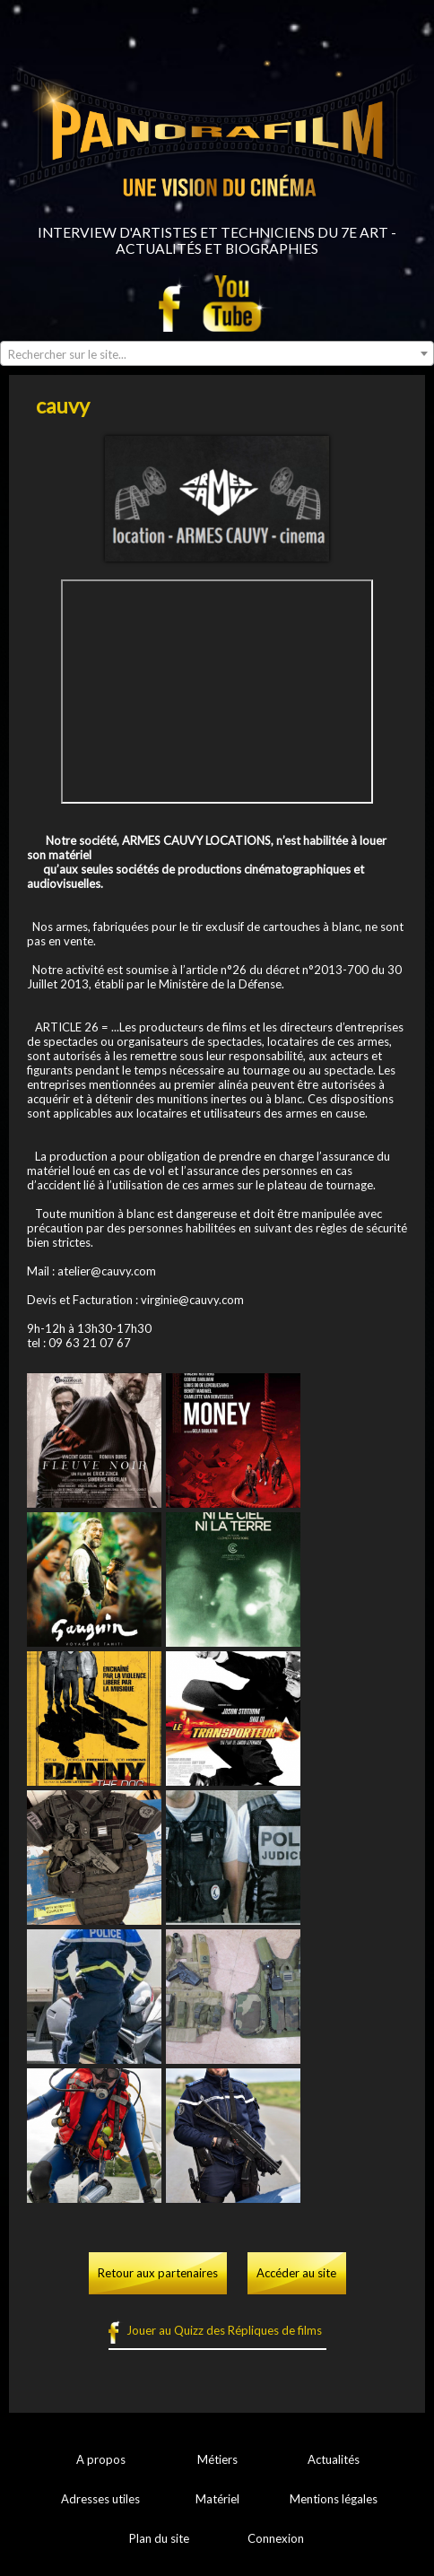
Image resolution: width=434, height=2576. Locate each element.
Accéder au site (296, 2273)
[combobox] (217, 353)
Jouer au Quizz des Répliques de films (224, 2330)
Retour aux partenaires (158, 2273)
